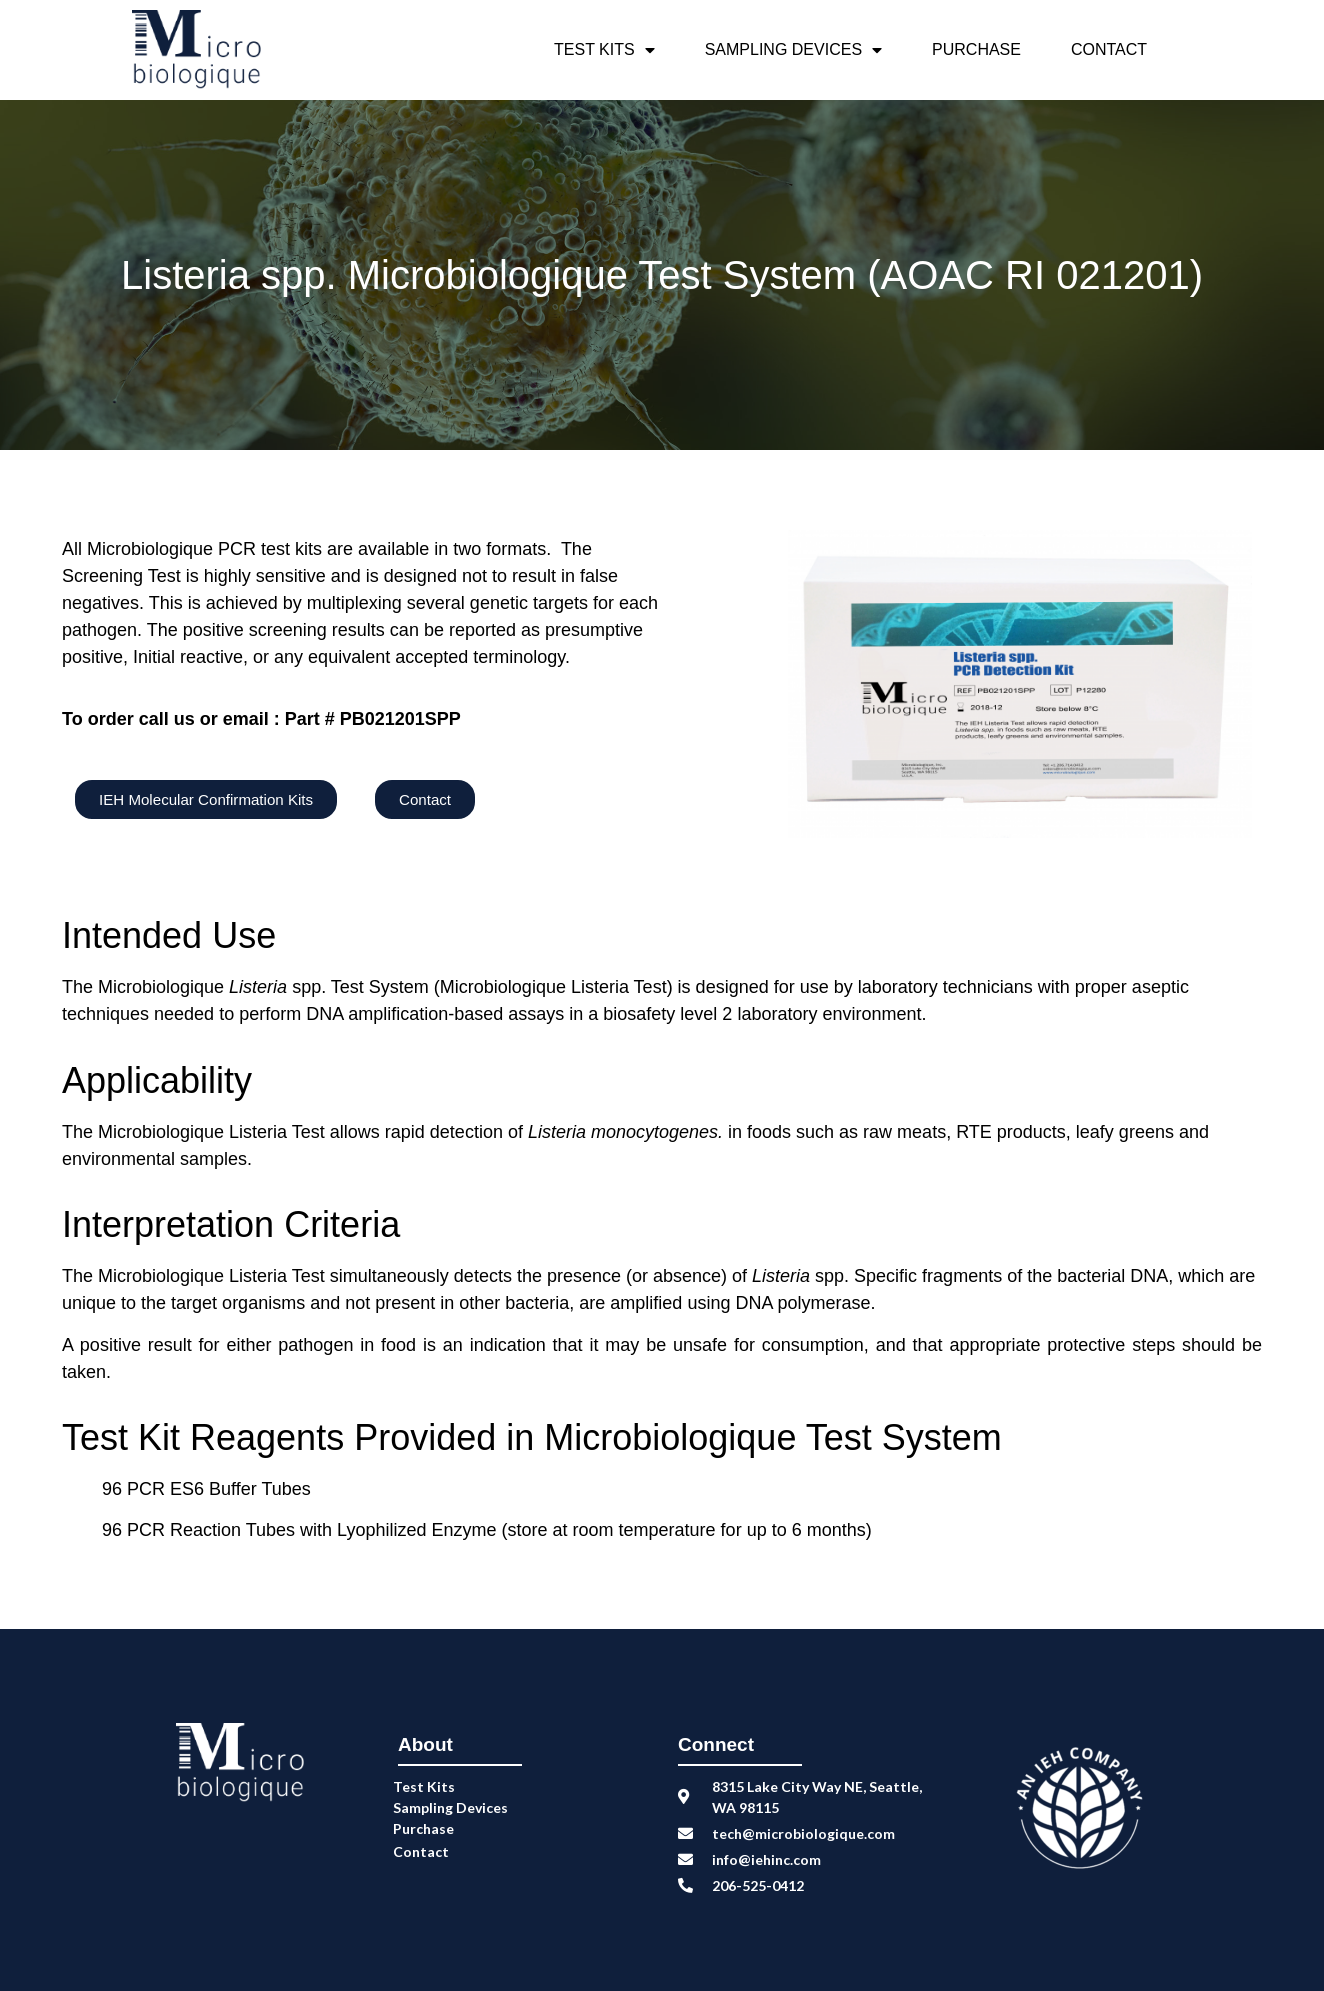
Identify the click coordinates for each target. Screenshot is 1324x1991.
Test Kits (604, 50)
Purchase (976, 49)
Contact (1109, 49)
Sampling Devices (793, 50)
